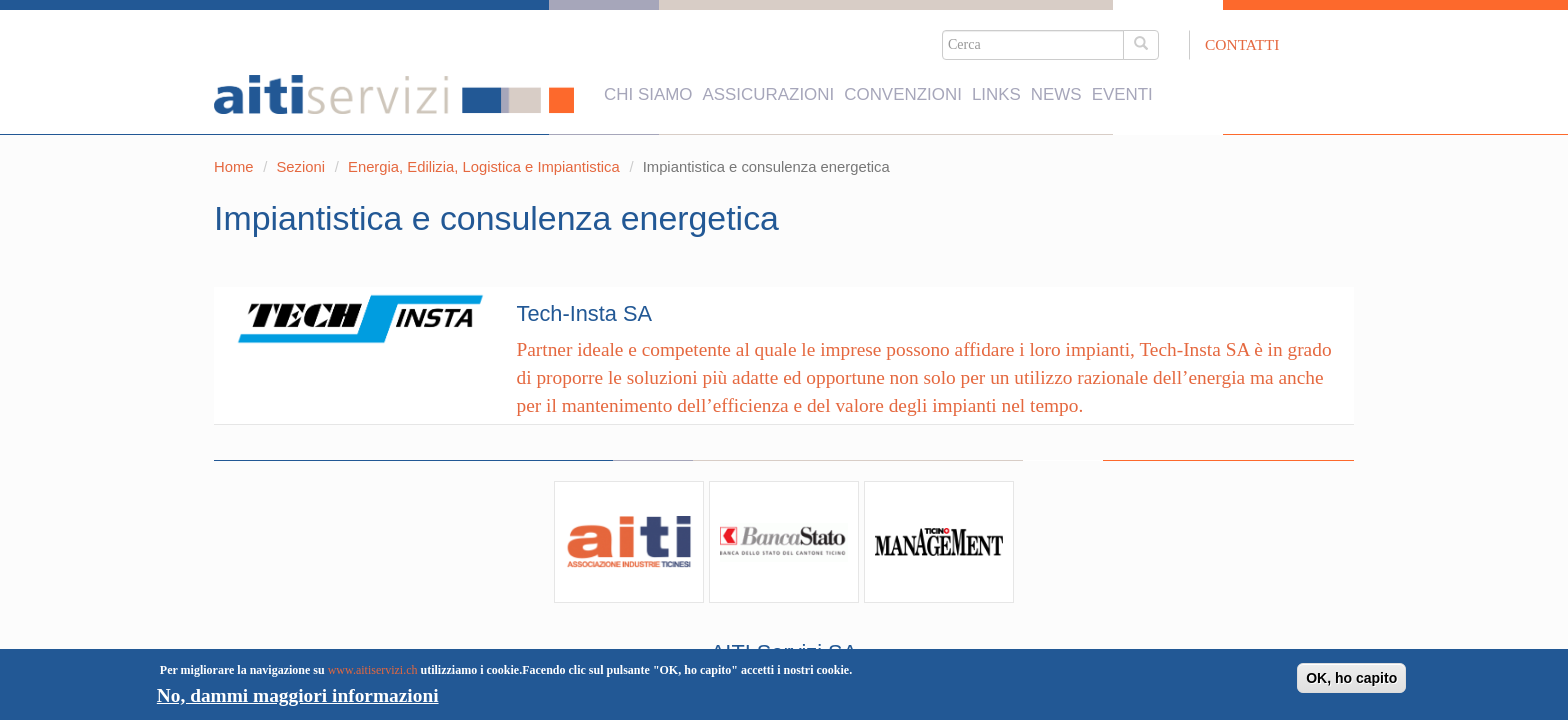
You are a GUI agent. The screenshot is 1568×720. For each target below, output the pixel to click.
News (1056, 83)
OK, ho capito (1351, 678)
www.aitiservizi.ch (373, 670)
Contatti (1242, 44)
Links (996, 83)
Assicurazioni (768, 83)
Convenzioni (903, 83)
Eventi (1122, 83)
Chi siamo (648, 83)
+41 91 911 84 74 (832, 581)
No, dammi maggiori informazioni (298, 695)
